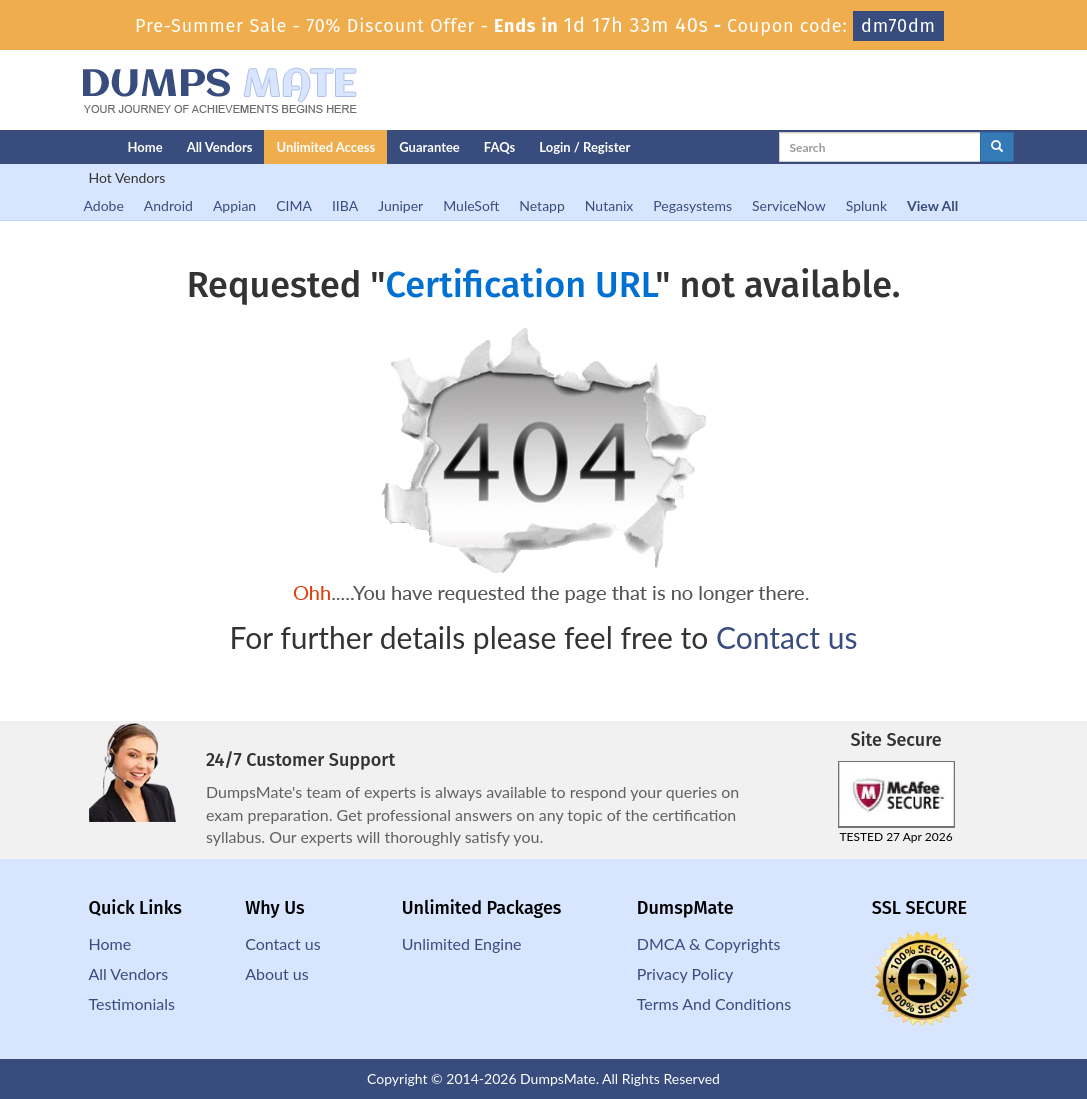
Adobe (104, 205)
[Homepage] (61, 147)
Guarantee (429, 147)
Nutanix (609, 205)
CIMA (294, 205)
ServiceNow (789, 205)
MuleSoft (471, 205)
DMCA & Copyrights (709, 943)
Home (145, 147)
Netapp (542, 205)
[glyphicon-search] (997, 147)
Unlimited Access (325, 147)
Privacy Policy (685, 973)
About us (276, 973)
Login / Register (584, 147)
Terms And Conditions (714, 1003)
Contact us (786, 637)
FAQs (499, 147)
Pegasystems (692, 205)
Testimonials (132, 1003)
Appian (234, 205)
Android (168, 205)
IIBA (345, 205)
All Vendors (220, 147)
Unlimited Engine (462, 943)
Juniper (400, 205)
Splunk (866, 205)
